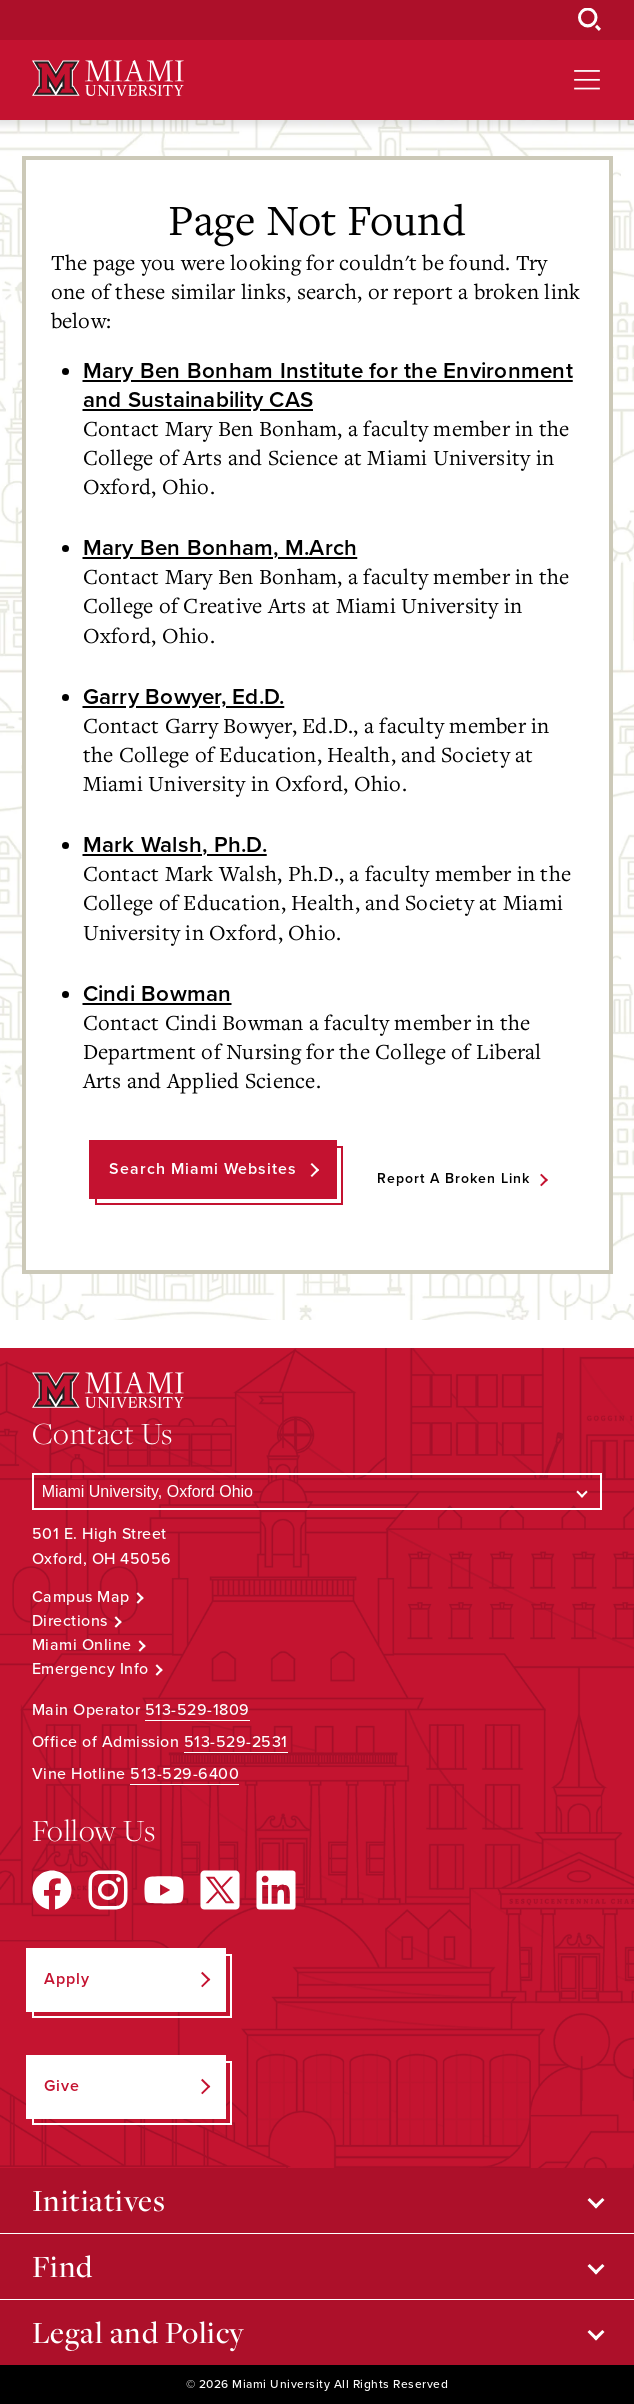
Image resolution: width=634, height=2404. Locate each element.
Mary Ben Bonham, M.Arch (220, 547)
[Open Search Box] (590, 20)
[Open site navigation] (587, 80)
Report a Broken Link (453, 1178)
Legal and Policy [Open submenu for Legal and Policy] (138, 2332)
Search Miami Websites (203, 1169)
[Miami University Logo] (108, 78)
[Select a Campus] (317, 1491)
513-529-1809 (197, 1710)
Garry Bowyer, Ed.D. (184, 696)
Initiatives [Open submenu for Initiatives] (99, 2200)
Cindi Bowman (157, 993)
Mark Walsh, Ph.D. (175, 844)
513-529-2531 (236, 1742)
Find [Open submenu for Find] (62, 2266)
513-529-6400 (184, 1774)
